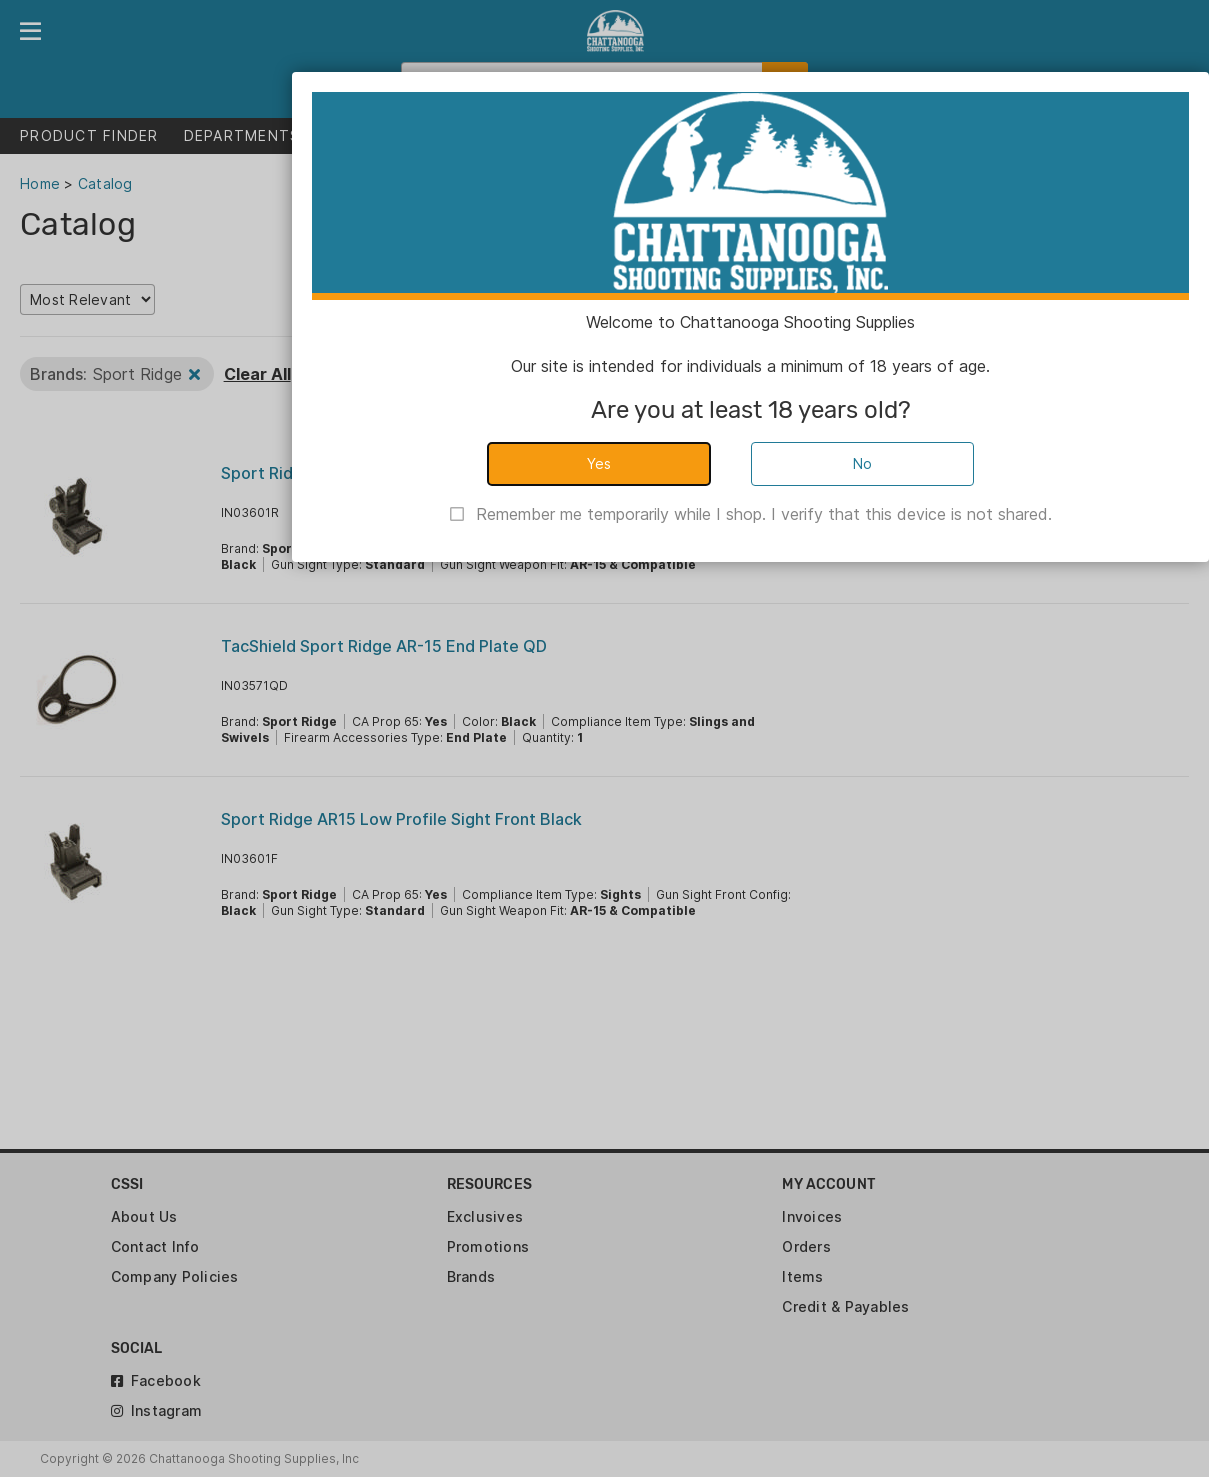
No (863, 463)
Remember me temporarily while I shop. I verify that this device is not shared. (764, 514)
